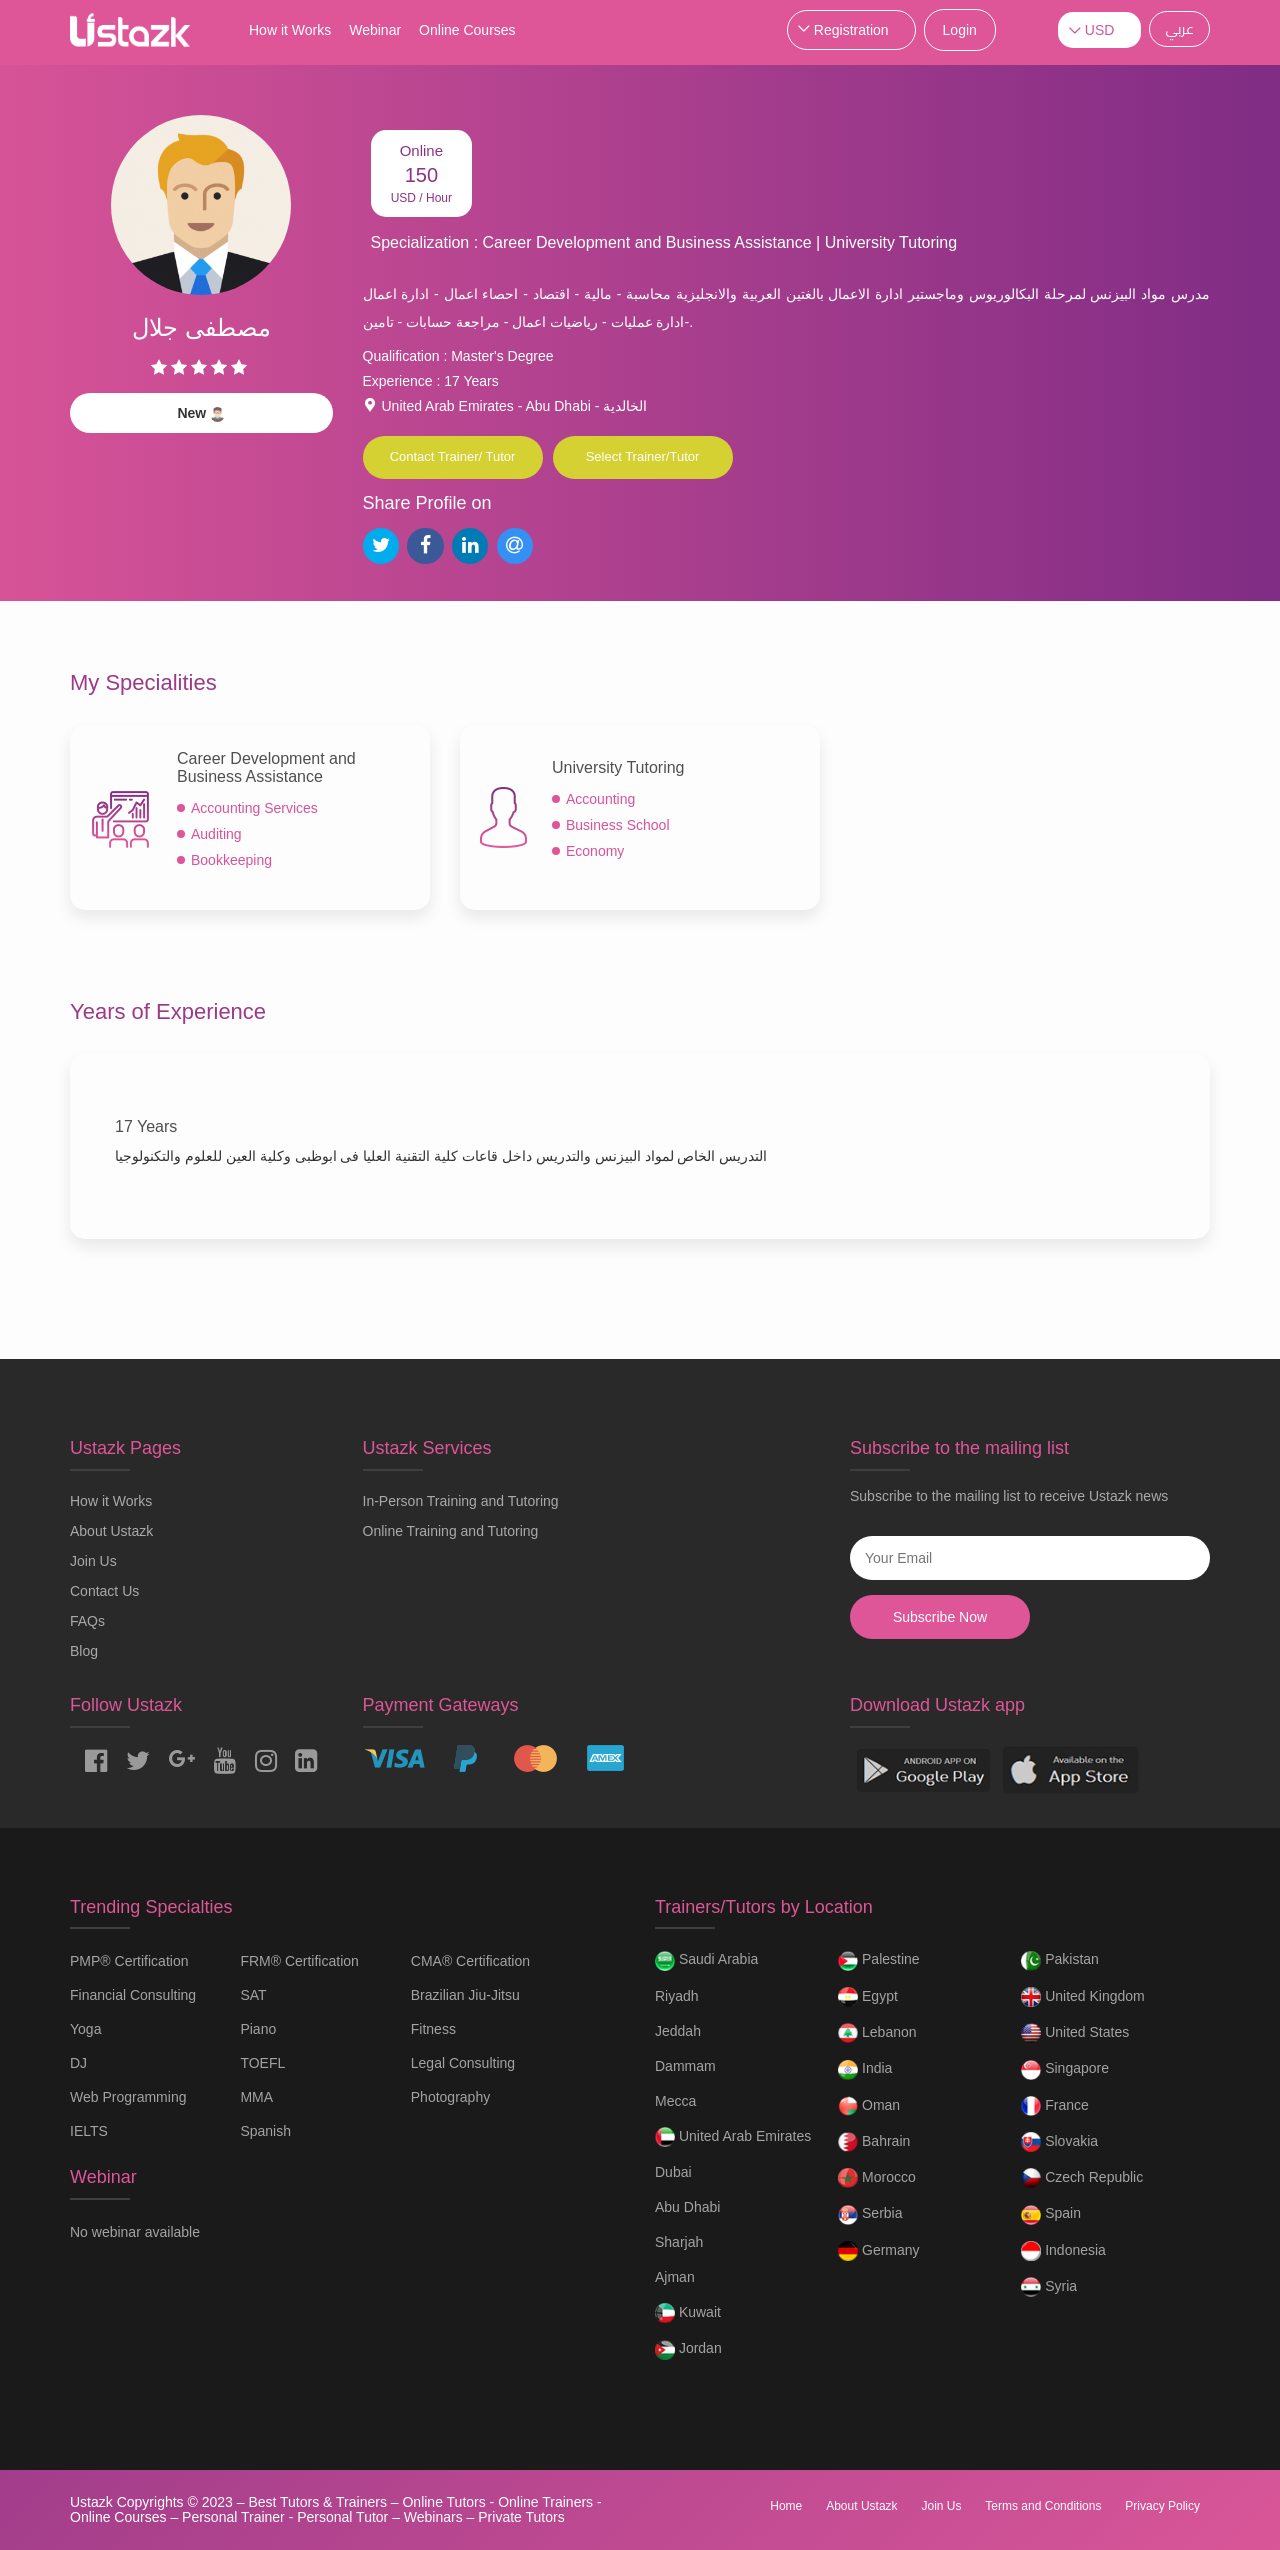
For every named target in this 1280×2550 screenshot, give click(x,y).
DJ (78, 2063)
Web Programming (128, 2097)
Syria (1049, 2287)
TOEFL (262, 2063)
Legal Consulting (463, 2063)
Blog (84, 1651)
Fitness (433, 2029)
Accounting (600, 799)
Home (786, 2506)
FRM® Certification (299, 1961)
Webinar (375, 30)
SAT (253, 1995)
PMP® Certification (129, 1961)
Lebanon (877, 2033)
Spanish (265, 2131)
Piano (258, 2029)
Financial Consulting (133, 1995)
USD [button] (1100, 30)
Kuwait (688, 2313)
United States (1075, 2033)
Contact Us (104, 1591)
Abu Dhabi (687, 2207)
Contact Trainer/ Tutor (453, 456)
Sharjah (679, 2242)
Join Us (93, 1561)
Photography (450, 2097)
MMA (256, 2097)
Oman (869, 2106)
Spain (1051, 2215)
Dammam (685, 2066)
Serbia (870, 2215)
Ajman (675, 2277)
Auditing (216, 834)
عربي (1179, 29)
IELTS (89, 2131)
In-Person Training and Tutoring (461, 1501)
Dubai (673, 2172)
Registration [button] (851, 30)
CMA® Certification (470, 1961)
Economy (595, 851)
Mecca (675, 2101)
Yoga (85, 2029)
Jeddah (678, 2031)
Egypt (868, 1997)
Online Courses (467, 30)
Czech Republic (1082, 2178)
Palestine (878, 1961)
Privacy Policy (1162, 2506)
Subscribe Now (940, 1617)
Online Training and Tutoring (451, 1531)
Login (960, 30)
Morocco (877, 2178)
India (865, 2070)
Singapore (1065, 2070)
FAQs (87, 1621)
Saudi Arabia (706, 1961)
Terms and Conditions (1043, 2506)
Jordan (688, 2350)
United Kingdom (1083, 1997)
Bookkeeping (231, 860)
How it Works (290, 30)
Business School (618, 825)
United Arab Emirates (733, 2137)
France (1054, 2106)
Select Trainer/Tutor (643, 456)
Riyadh (677, 1996)
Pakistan (1060, 1961)
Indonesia (1063, 2251)
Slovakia (1059, 2142)
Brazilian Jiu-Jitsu (465, 1995)
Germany (878, 2251)
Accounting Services (254, 808)
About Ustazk (111, 1531)
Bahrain (874, 2142)
